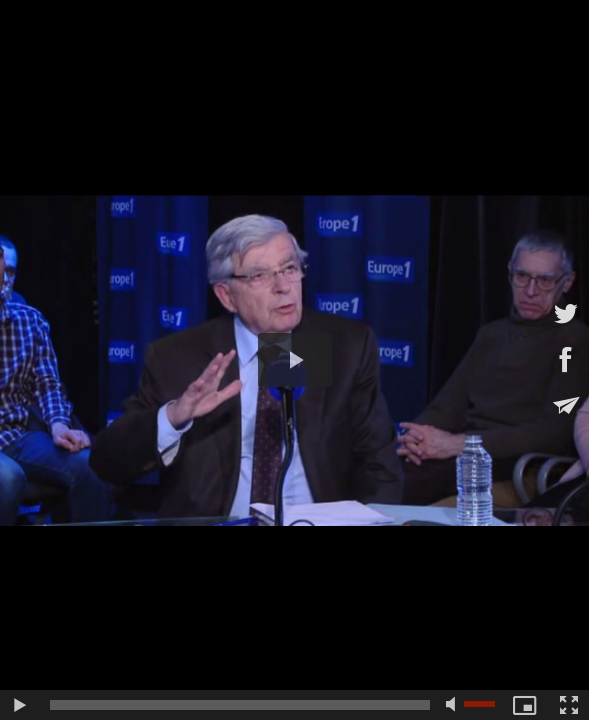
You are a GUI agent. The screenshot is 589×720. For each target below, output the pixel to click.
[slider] (240, 705)
